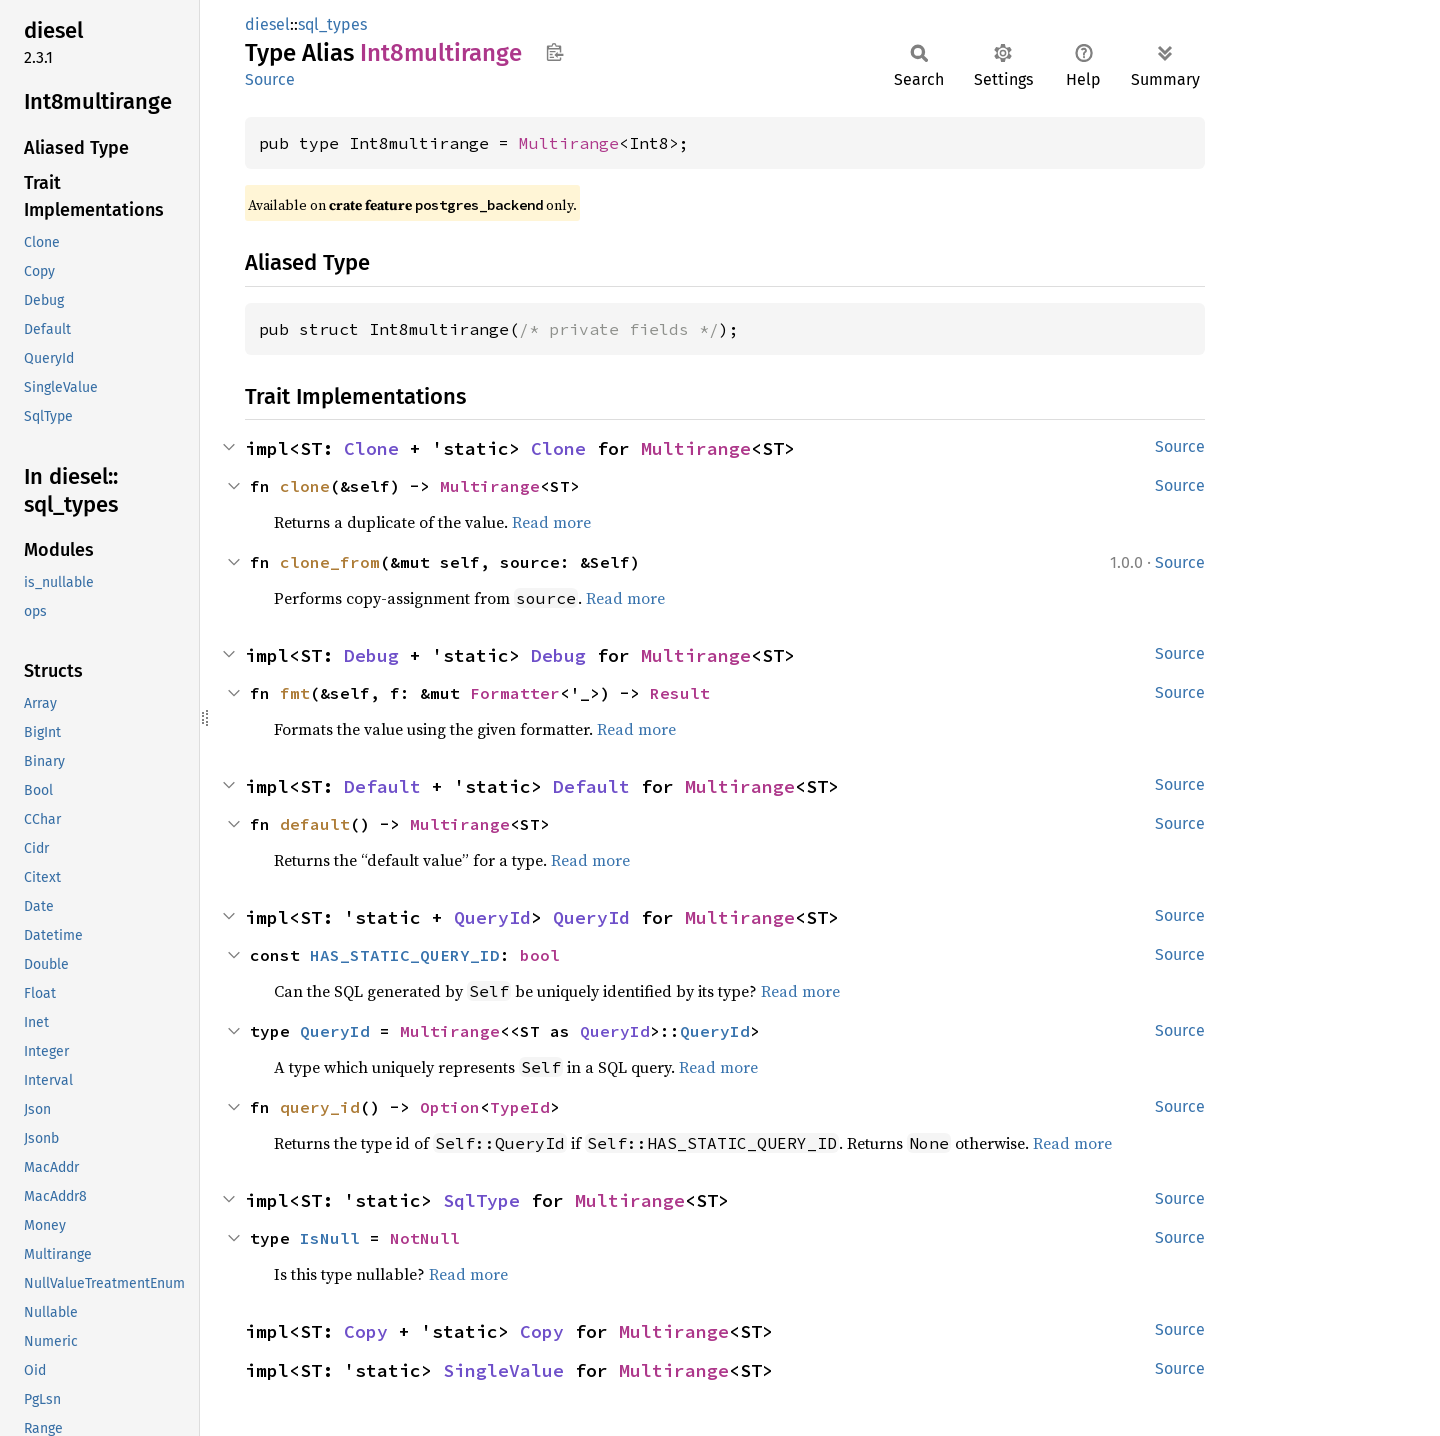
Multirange (569, 143)
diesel (267, 24)
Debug (371, 655)
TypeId (520, 1107)
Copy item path (554, 52)
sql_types (332, 24)
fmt (295, 693)
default (315, 824)
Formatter (515, 693)
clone (305, 486)
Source (270, 79)
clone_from (330, 562)
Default (382, 786)
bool (540, 955)
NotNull (425, 1238)
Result (680, 693)
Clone (371, 448)
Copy (366, 1331)
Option (450, 1107)
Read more (551, 522)
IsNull (330, 1238)
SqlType (481, 1200)
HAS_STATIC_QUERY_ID (405, 955)
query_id (320, 1107)
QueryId (492, 917)
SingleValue (503, 1370)
